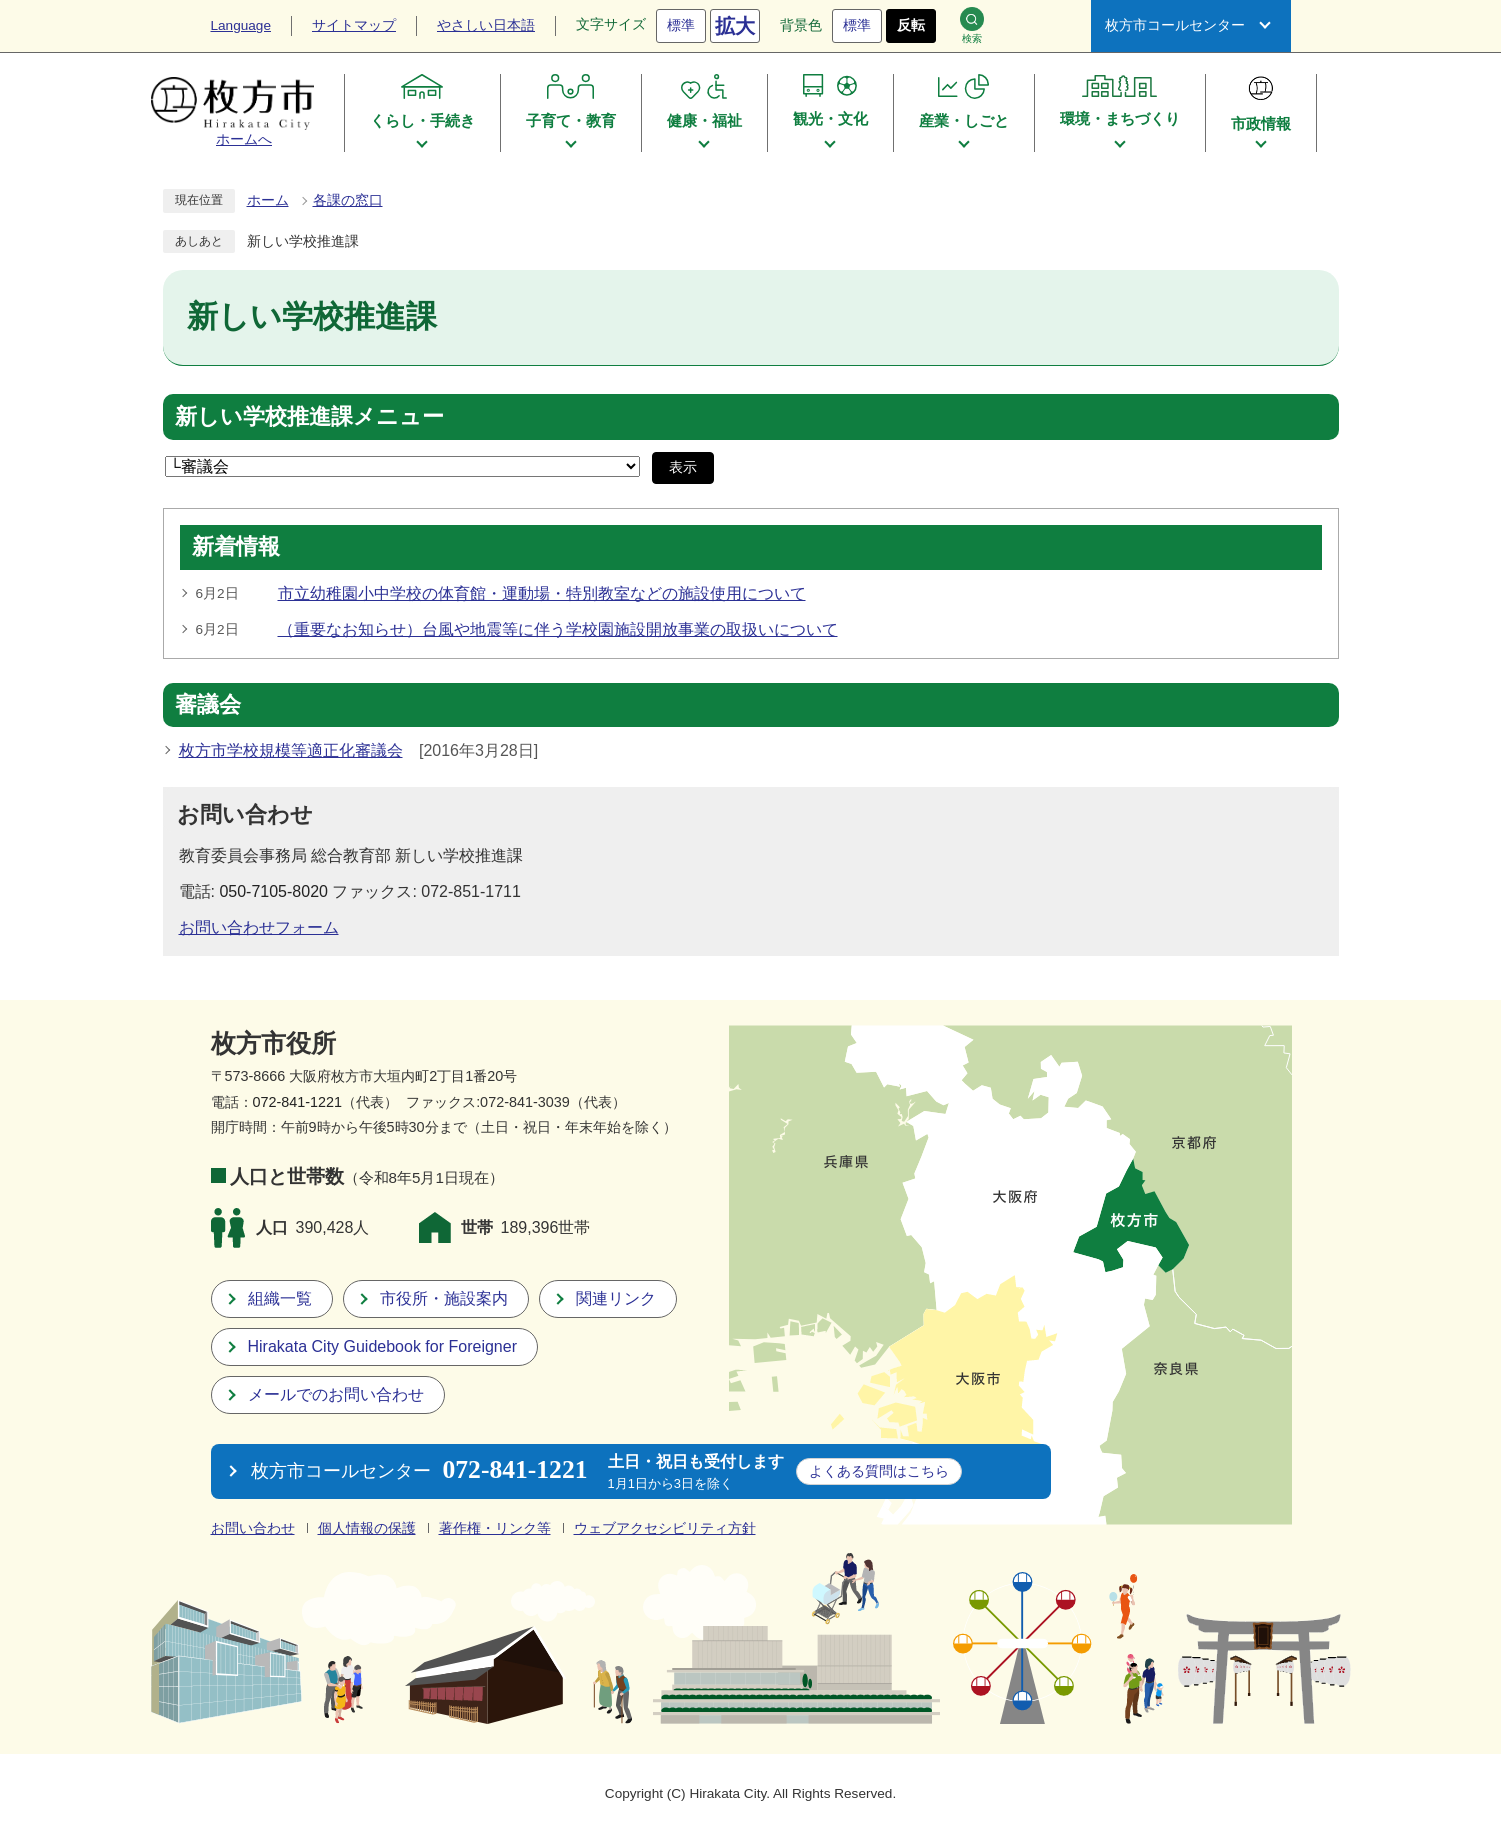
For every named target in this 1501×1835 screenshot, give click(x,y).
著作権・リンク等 (495, 1528)
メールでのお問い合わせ (336, 1394)
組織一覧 (280, 1298)
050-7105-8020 (273, 891)
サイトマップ (354, 25)
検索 (972, 25)
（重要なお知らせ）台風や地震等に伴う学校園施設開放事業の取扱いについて (558, 629)
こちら (879, 1471)
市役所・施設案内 (444, 1298)
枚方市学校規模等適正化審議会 (291, 750)
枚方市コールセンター (1175, 25)
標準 (681, 25)
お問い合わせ (253, 1528)
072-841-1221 (298, 1102)
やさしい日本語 (486, 25)
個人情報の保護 (367, 1528)
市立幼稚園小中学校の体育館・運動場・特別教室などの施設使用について (542, 593)
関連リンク (616, 1298)
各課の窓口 (348, 200)
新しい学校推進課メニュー (309, 417)
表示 (683, 467)
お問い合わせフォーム (259, 927)
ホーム (268, 200)
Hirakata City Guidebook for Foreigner (382, 1346)
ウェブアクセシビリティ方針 (665, 1528)
